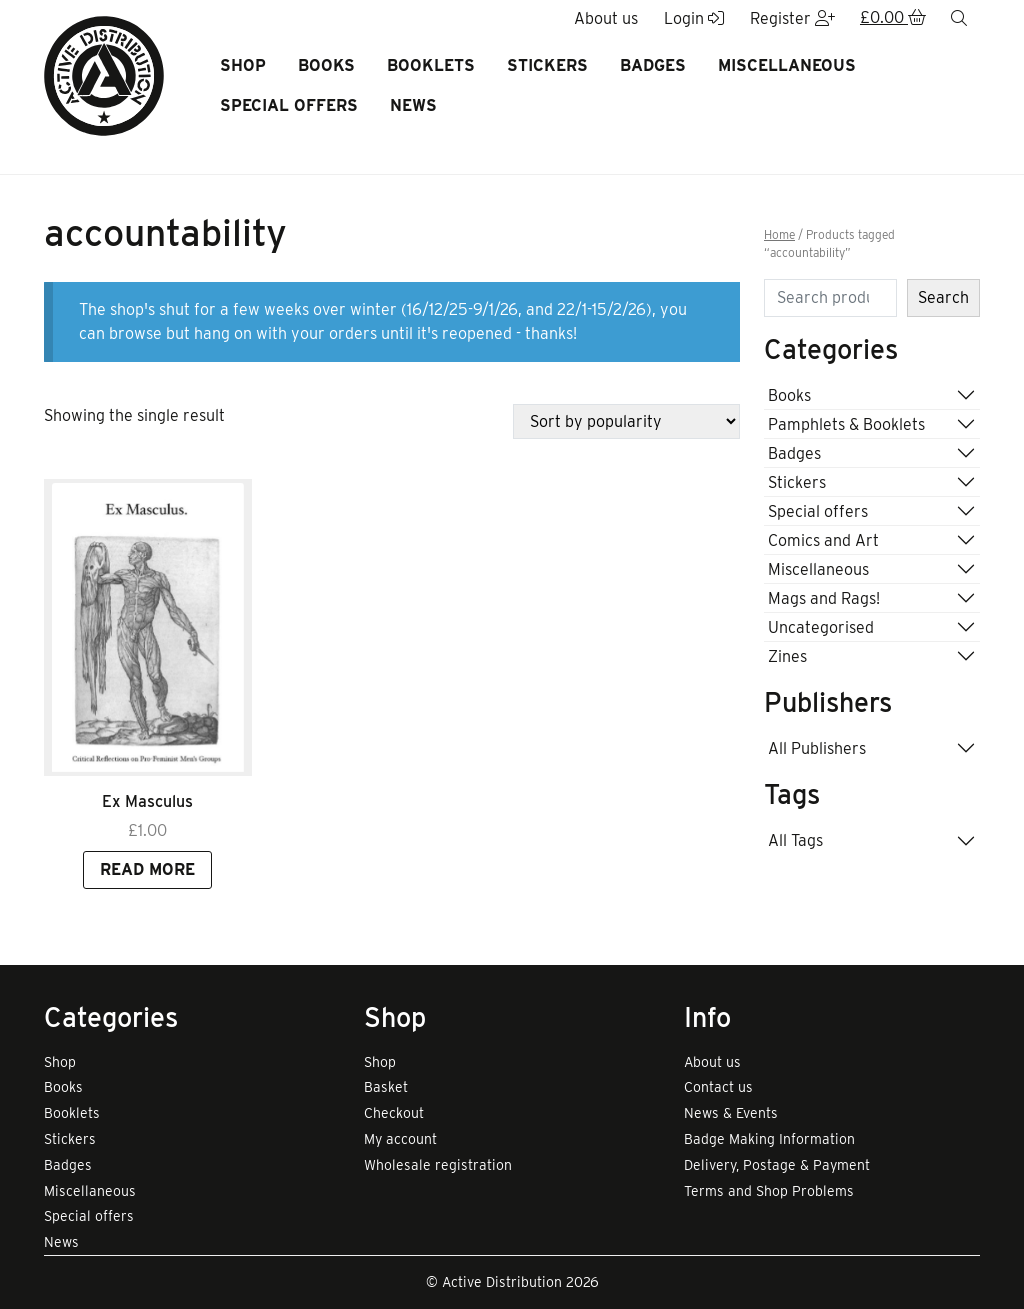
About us (712, 1062)
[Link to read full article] (148, 627)
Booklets (431, 65)
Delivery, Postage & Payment (777, 1165)
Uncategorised (821, 627)
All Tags (795, 840)
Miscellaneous (787, 65)
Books (326, 65)
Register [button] (792, 18)
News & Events (731, 1113)
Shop (243, 65)
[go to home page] (104, 74)
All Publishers (817, 748)
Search (943, 297)
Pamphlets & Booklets (846, 424)
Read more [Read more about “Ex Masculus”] (147, 869)
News (413, 105)
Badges (653, 65)
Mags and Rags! (824, 598)
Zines (787, 656)
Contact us (718, 1087)
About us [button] (606, 18)
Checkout (394, 1113)
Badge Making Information (769, 1139)
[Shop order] (626, 421)
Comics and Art (823, 540)
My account (400, 1139)
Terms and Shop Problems (769, 1191)
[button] (893, 19)
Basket (386, 1087)
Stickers (547, 65)
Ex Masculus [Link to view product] (147, 801)
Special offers (289, 105)
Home (779, 235)
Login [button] (694, 18)
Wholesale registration (438, 1165)
